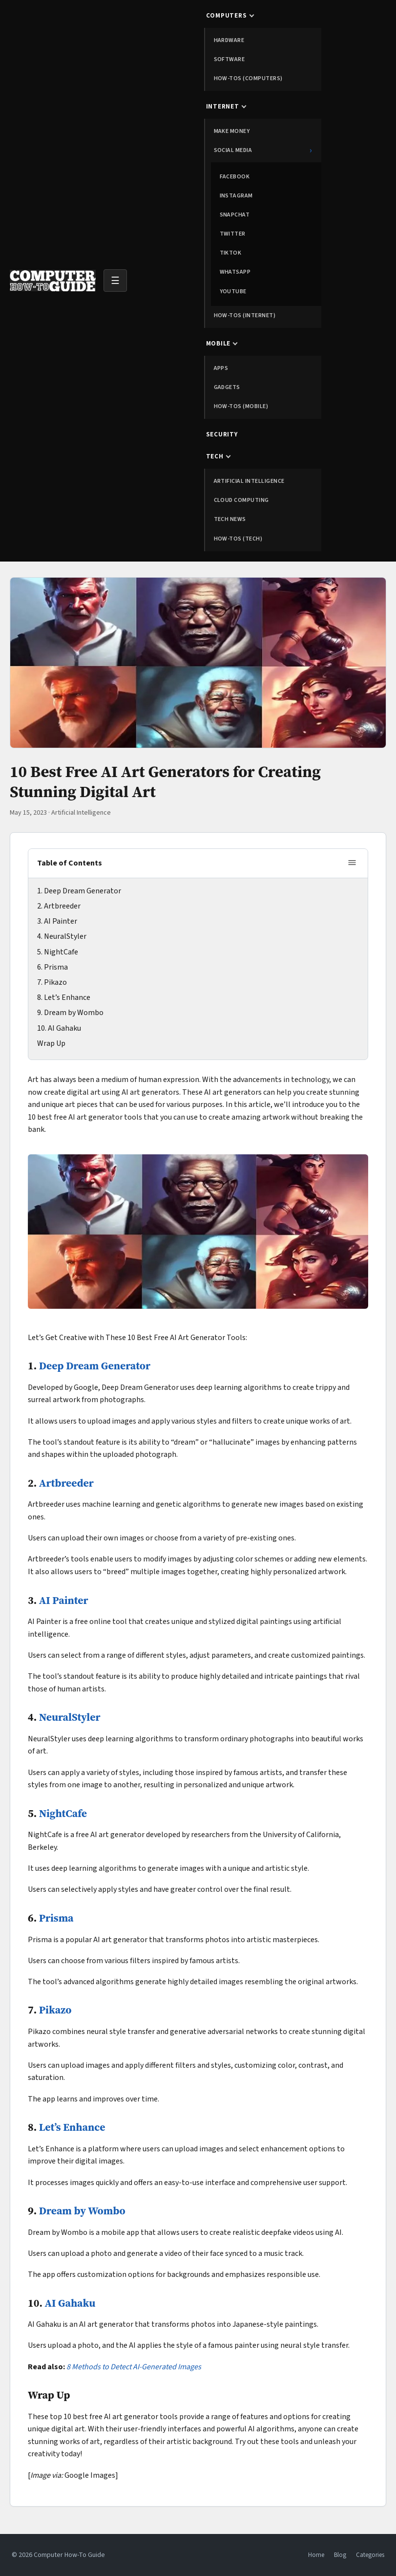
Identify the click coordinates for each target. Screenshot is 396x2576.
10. (42, 1028)
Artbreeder (62, 906)
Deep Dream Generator (82, 891)
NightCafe (61, 952)
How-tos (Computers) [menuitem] (248, 78)
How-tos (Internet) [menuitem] (245, 315)
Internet (222, 106)
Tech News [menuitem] (230, 519)
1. (40, 891)
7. (40, 982)
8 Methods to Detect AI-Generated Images (133, 2366)
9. (40, 1012)
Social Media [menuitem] (263, 150)
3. (40, 921)
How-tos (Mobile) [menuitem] (241, 406)
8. (40, 997)
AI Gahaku (64, 1028)
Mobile (218, 343)
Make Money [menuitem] (232, 131)
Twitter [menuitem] (233, 234)
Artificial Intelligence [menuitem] (249, 481)
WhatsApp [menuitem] (235, 272)
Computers (226, 15)
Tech (215, 456)
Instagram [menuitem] (236, 196)
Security (222, 434)
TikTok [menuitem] (231, 253)
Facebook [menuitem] (235, 177)
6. (40, 967)
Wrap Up (51, 1043)
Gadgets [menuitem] (227, 387)
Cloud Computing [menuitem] (241, 500)
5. (40, 952)
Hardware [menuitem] (229, 40)
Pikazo (55, 982)
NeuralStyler (65, 936)
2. (40, 906)
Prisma (56, 967)
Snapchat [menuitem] (235, 215)
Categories (370, 2555)
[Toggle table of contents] (352, 863)
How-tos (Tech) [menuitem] (238, 539)
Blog (340, 2555)
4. (40, 936)
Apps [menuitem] (221, 368)
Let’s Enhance (67, 997)
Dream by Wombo (74, 1012)
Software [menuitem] (229, 59)
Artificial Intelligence (81, 813)
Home (316, 2555)
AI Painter (60, 921)
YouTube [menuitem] (233, 291)
